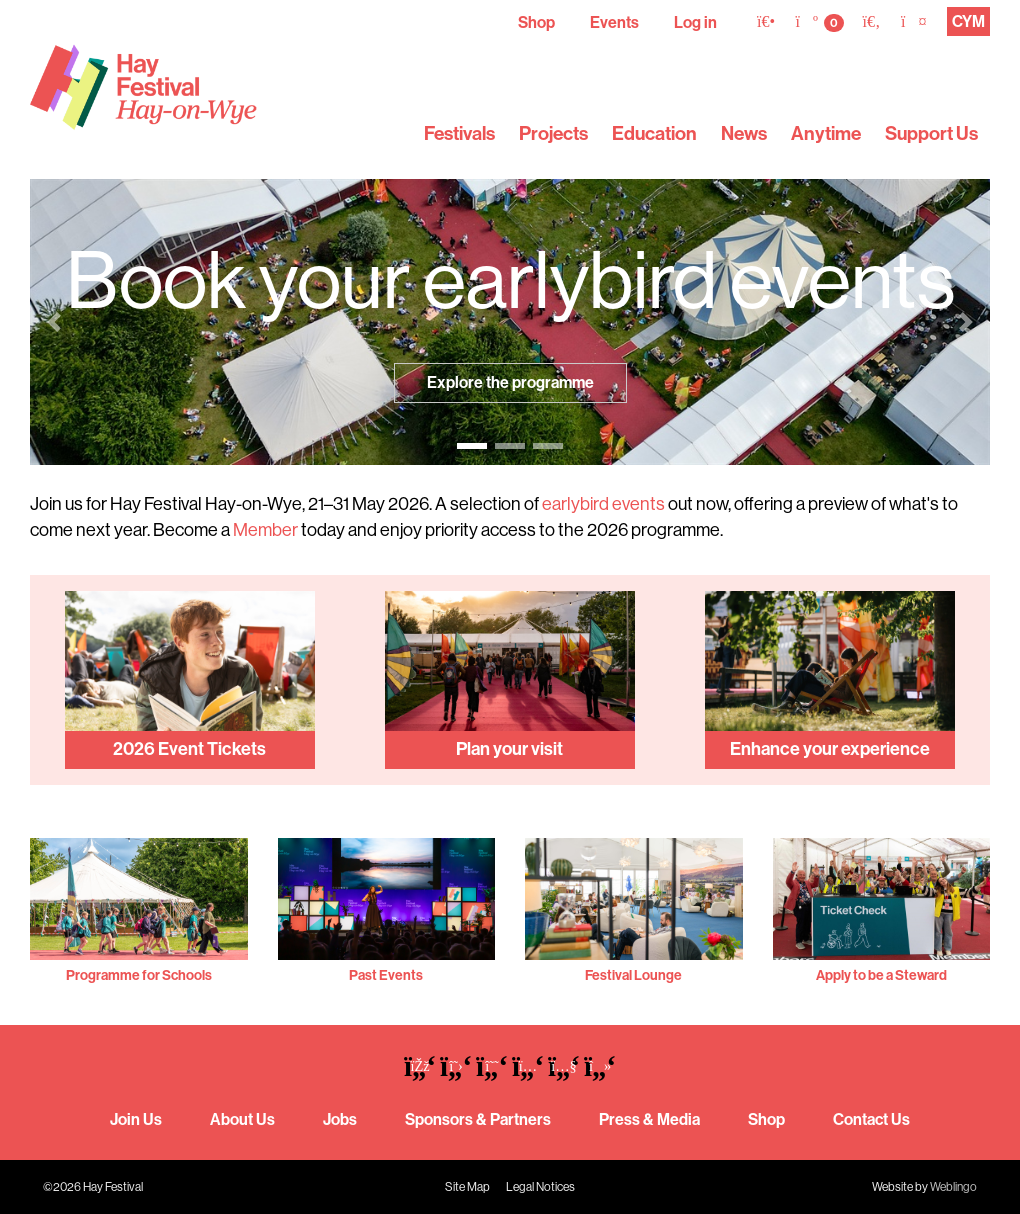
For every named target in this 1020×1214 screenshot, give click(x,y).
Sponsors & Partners (478, 1119)
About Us (242, 1119)
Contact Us (871, 1119)
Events (614, 22)
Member (265, 530)
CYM (968, 21)
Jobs (340, 1119)
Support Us (931, 133)
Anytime (826, 133)
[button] (54, 322)
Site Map (467, 1187)
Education (654, 133)
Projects (553, 133)
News (744, 133)
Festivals (459, 133)
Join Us (136, 1119)
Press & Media (649, 1119)
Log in (695, 22)
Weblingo (953, 1187)
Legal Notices (540, 1187)
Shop (536, 22)
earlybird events (603, 504)
